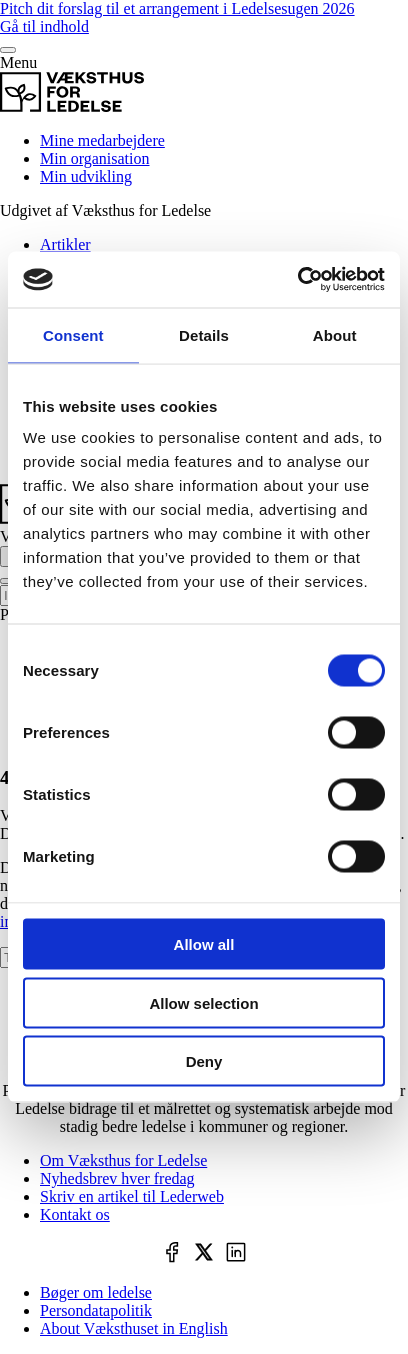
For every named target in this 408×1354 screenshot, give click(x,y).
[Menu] (8, 50)
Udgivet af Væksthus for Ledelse (105, 210)
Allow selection (203, 1002)
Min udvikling (86, 176)
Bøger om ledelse (96, 1292)
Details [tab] (204, 334)
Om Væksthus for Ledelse (123, 1160)
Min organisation (94, 158)
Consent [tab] (73, 334)
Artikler (65, 244)
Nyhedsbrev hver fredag (117, 1178)
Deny (204, 1061)
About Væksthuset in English (134, 1328)
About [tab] (335, 334)
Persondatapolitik (96, 1310)
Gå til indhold (44, 26)
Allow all (204, 944)
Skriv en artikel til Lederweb (132, 1196)
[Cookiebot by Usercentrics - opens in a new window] (297, 280)
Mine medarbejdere (102, 140)
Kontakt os (75, 1214)
